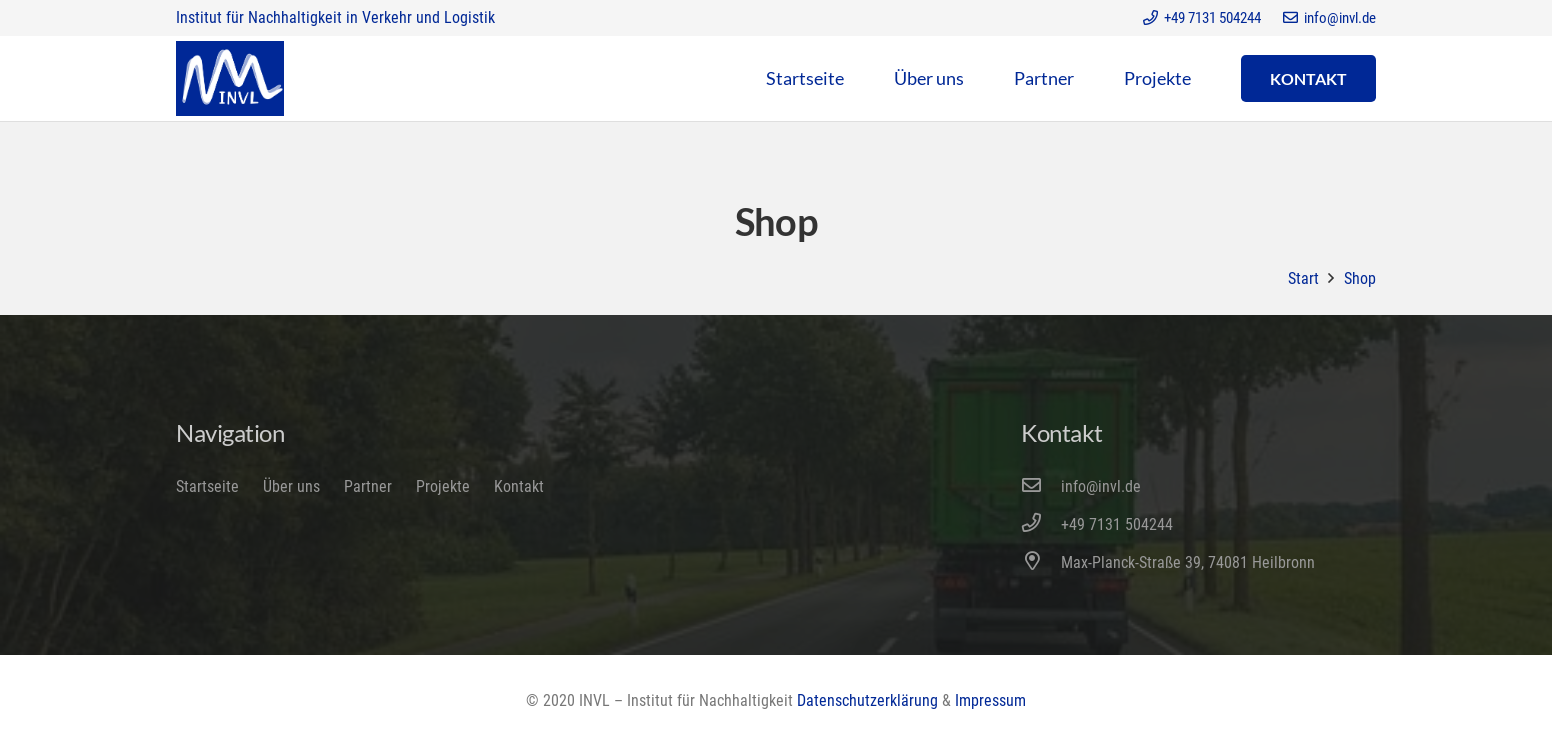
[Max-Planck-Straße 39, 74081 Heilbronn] (1041, 563)
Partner (368, 486)
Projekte (443, 486)
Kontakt (519, 486)
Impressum (990, 700)
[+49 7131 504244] (1041, 525)
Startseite (207, 486)
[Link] (230, 78)
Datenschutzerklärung (867, 700)
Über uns (291, 486)
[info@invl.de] (1041, 487)
